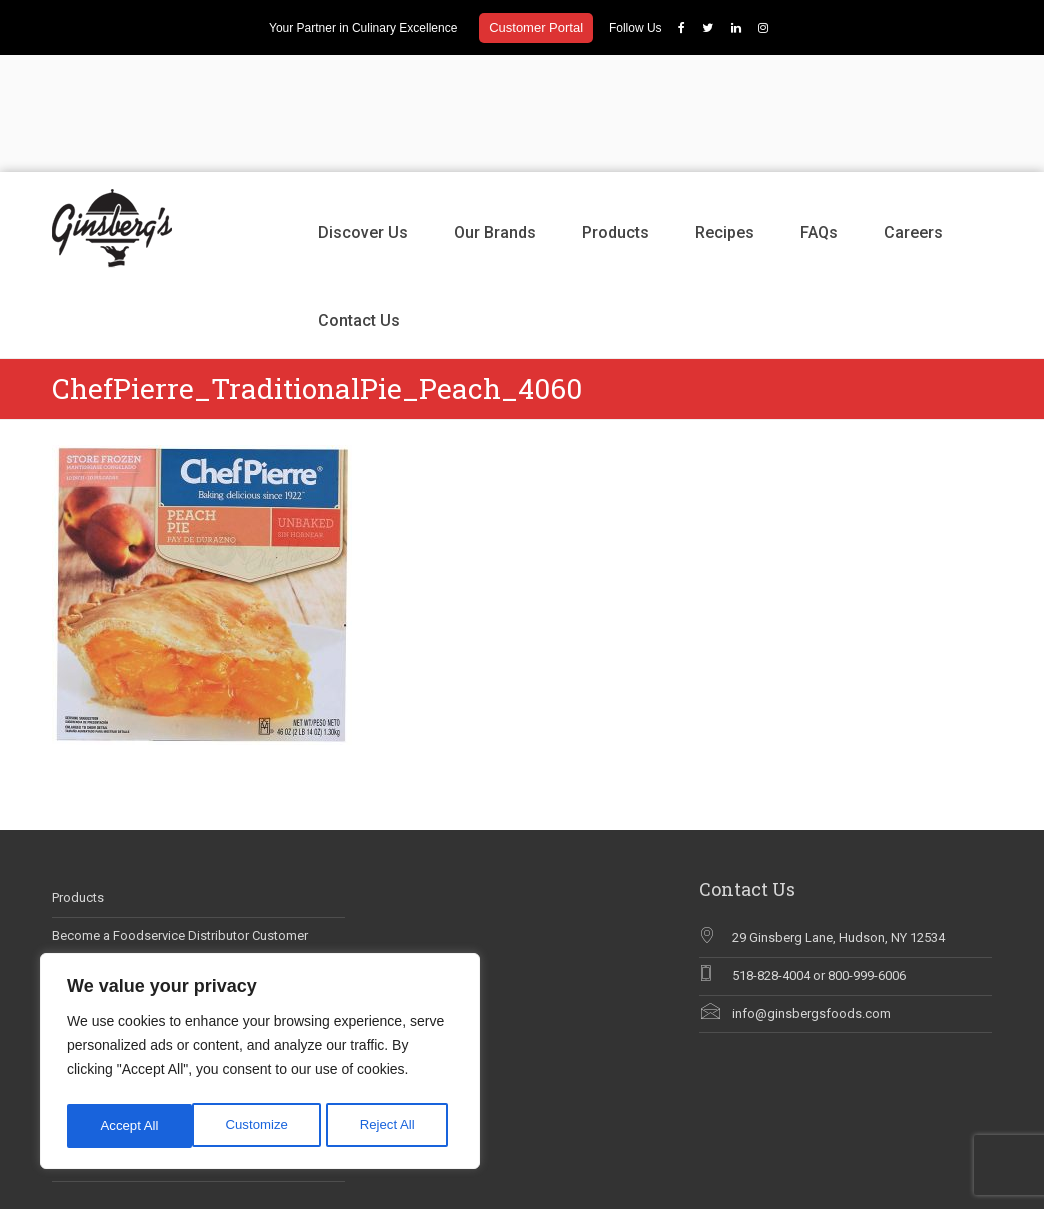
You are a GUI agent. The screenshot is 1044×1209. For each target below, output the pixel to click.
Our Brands (495, 115)
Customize (131, 1126)
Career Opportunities (111, 856)
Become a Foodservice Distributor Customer (180, 818)
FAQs (819, 115)
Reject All (262, 1126)
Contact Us (359, 203)
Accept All (391, 1126)
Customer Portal (536, 27)
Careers (913, 115)
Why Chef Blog (94, 931)
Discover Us (363, 115)
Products (615, 115)
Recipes (724, 115)
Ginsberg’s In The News (119, 894)
